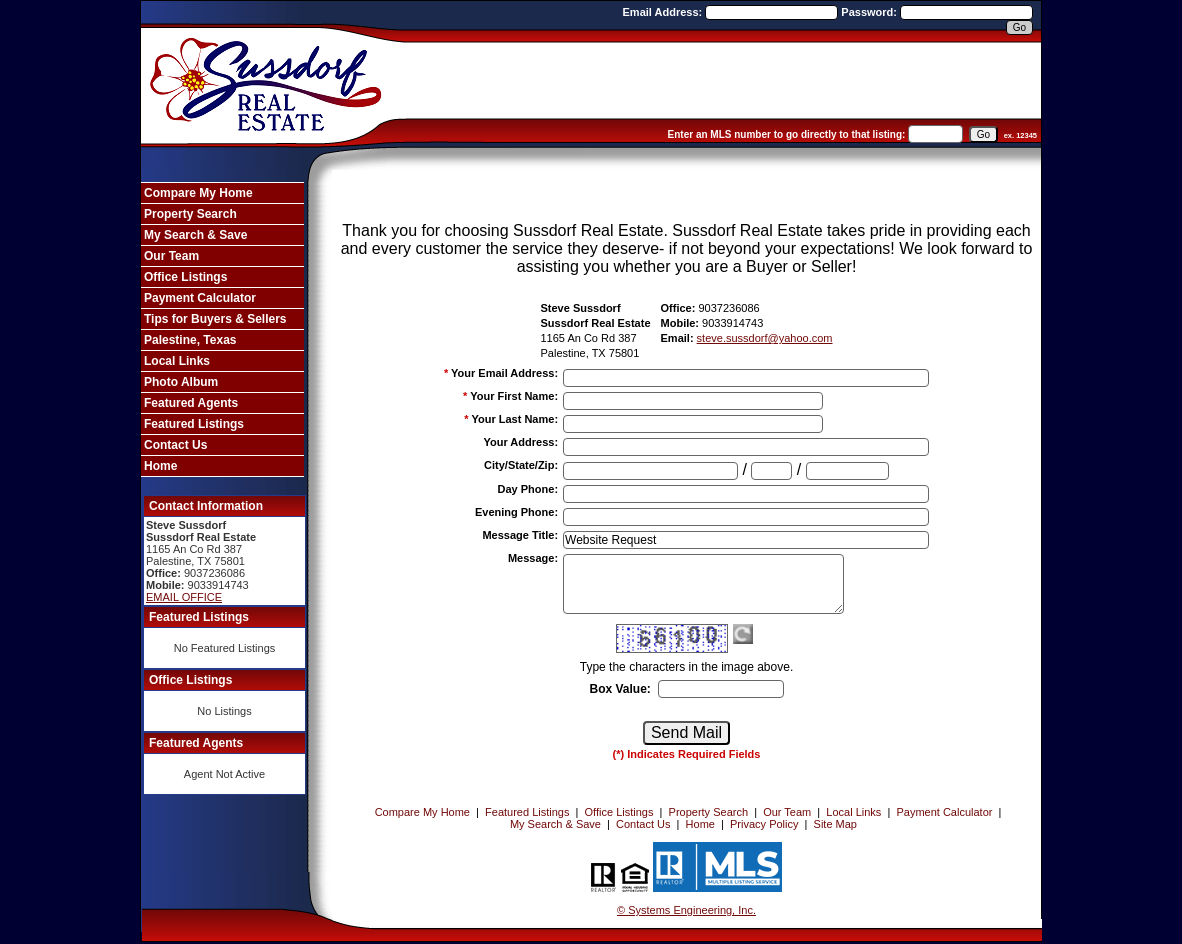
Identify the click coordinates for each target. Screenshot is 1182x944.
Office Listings (185, 277)
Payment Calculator (200, 298)
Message (533, 558)
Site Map (835, 824)
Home (160, 466)
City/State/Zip (521, 465)
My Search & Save (195, 235)
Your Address (520, 442)
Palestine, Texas (190, 340)
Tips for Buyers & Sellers (215, 319)
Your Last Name (514, 419)
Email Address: (664, 12)
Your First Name (514, 396)
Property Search (190, 214)
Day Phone (528, 489)
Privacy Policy (764, 824)
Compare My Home (198, 193)
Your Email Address (504, 373)
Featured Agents (191, 403)
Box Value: (619, 689)
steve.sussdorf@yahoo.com (765, 338)
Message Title (520, 535)
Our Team (171, 256)
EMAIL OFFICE (184, 597)
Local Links (177, 361)
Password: (870, 12)
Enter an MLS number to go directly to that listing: (787, 134)
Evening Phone (516, 512)
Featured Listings (194, 424)
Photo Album (181, 382)
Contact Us (175, 445)
